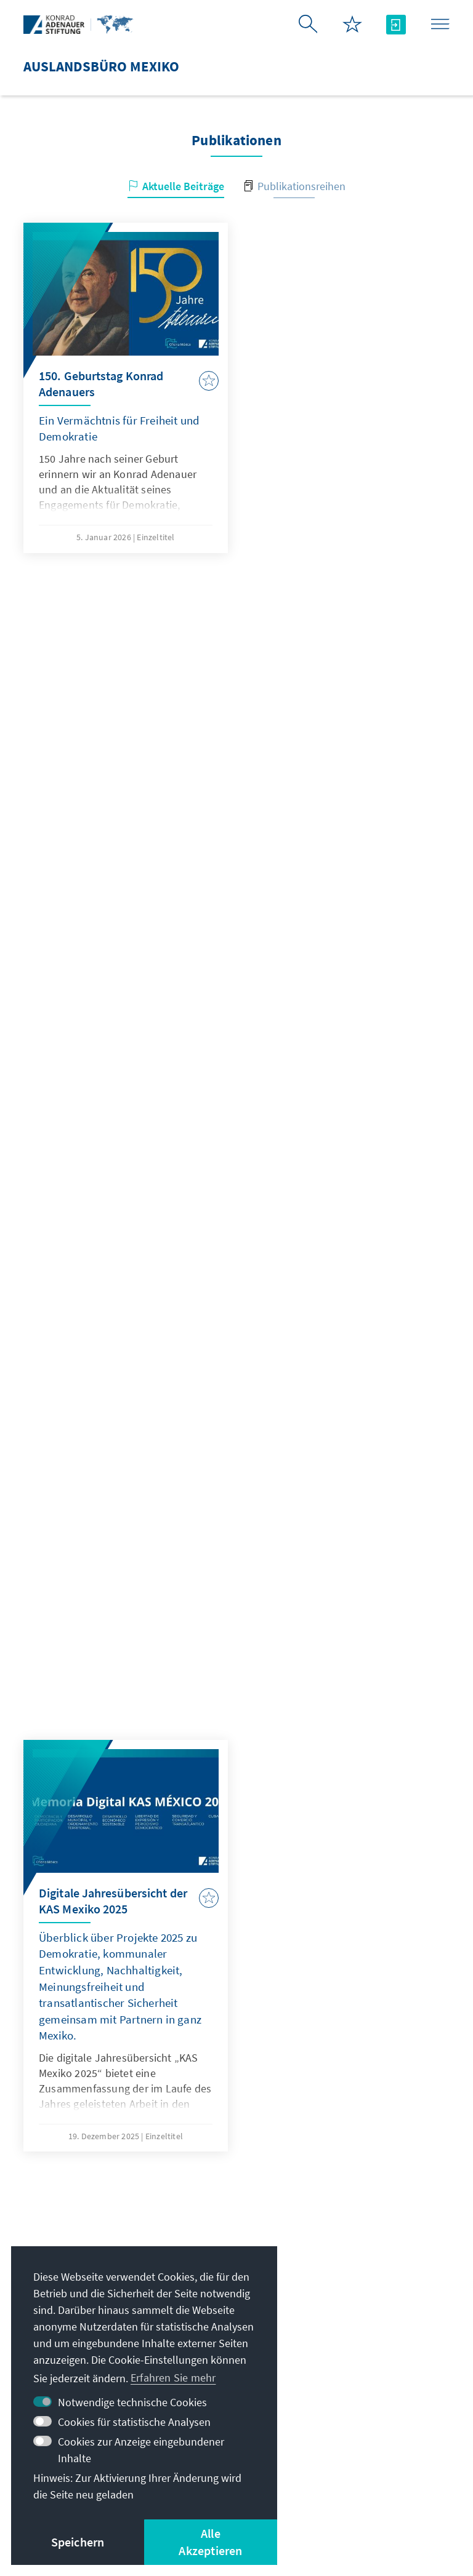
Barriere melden (318, 2496)
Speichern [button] (78, 2542)
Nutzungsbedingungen (357, 2480)
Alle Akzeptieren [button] (210, 2542)
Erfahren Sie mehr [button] (173, 2378)
